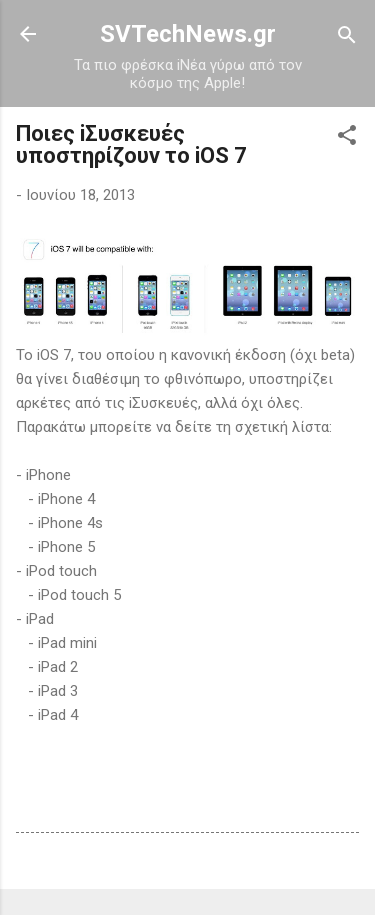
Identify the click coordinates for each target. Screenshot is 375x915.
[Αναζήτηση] (347, 36)
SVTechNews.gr (188, 34)
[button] (347, 136)
